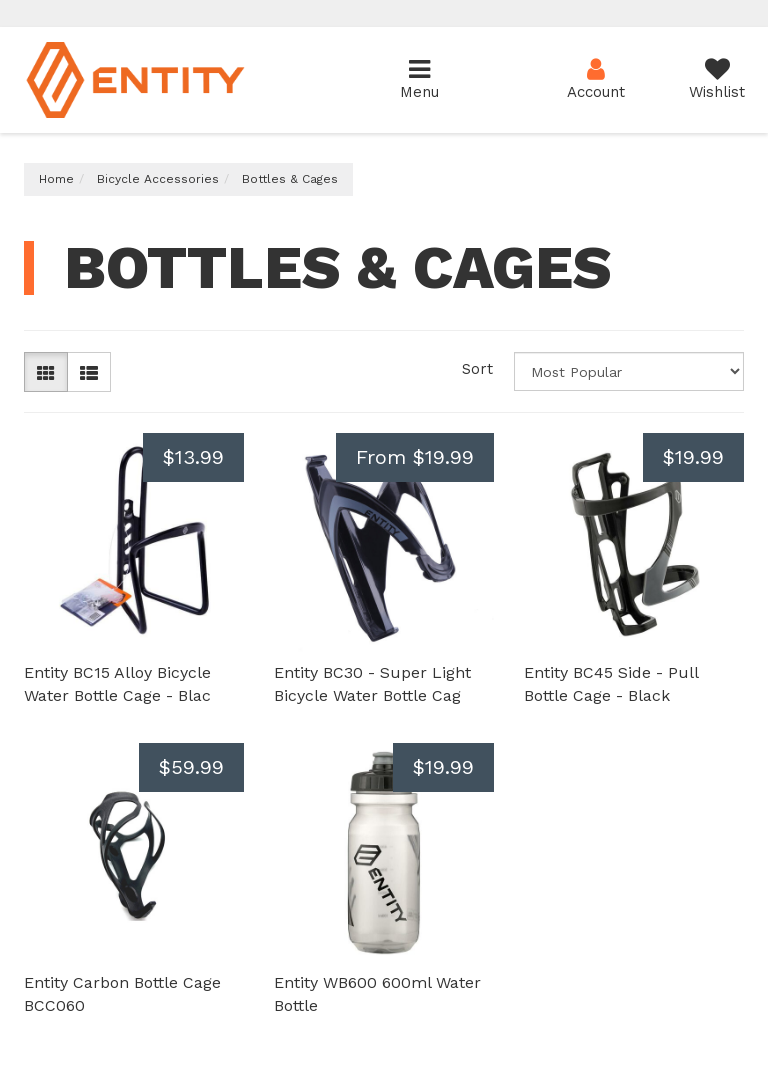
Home (56, 179)
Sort (477, 369)
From (415, 457)
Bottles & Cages (290, 179)
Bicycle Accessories (158, 179)
